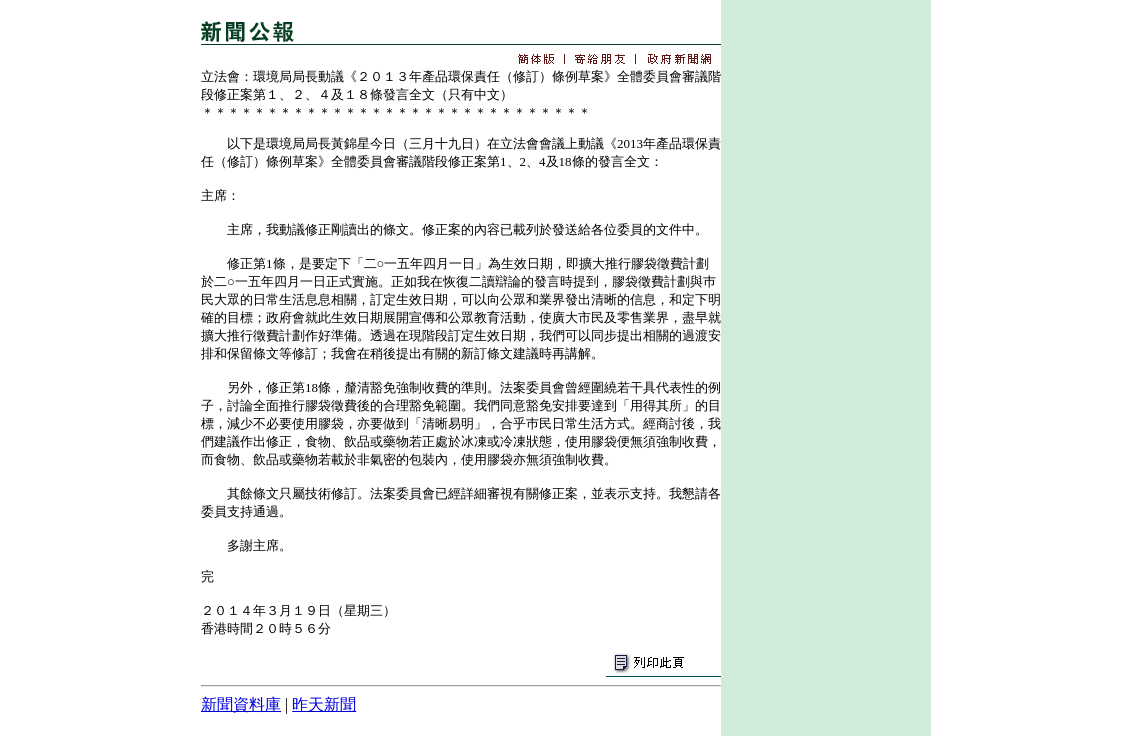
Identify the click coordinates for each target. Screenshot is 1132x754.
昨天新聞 (324, 704)
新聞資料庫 (241, 704)
